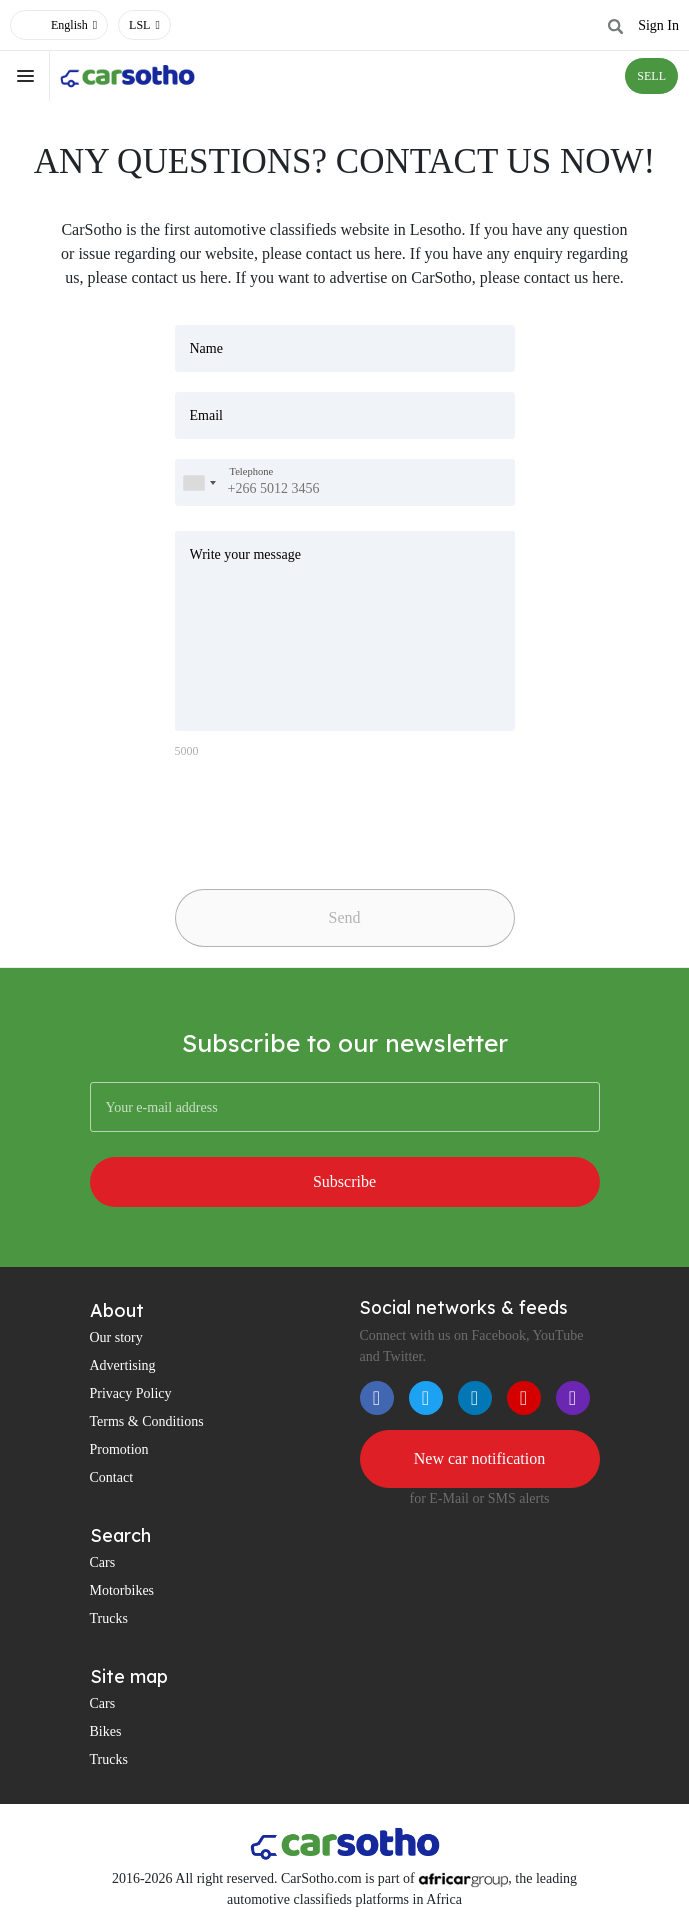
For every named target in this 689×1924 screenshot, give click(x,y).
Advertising (123, 1365)
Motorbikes (122, 1590)
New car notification (480, 1458)
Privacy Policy (131, 1393)
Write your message (245, 554)
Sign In (658, 25)
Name (206, 348)
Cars (103, 1562)
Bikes (106, 1731)
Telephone (252, 471)
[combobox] (199, 482)
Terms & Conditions (147, 1421)
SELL (651, 76)
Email (206, 415)
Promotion (119, 1449)
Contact (112, 1477)
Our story (116, 1337)
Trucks (109, 1618)
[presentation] (315, 816)
